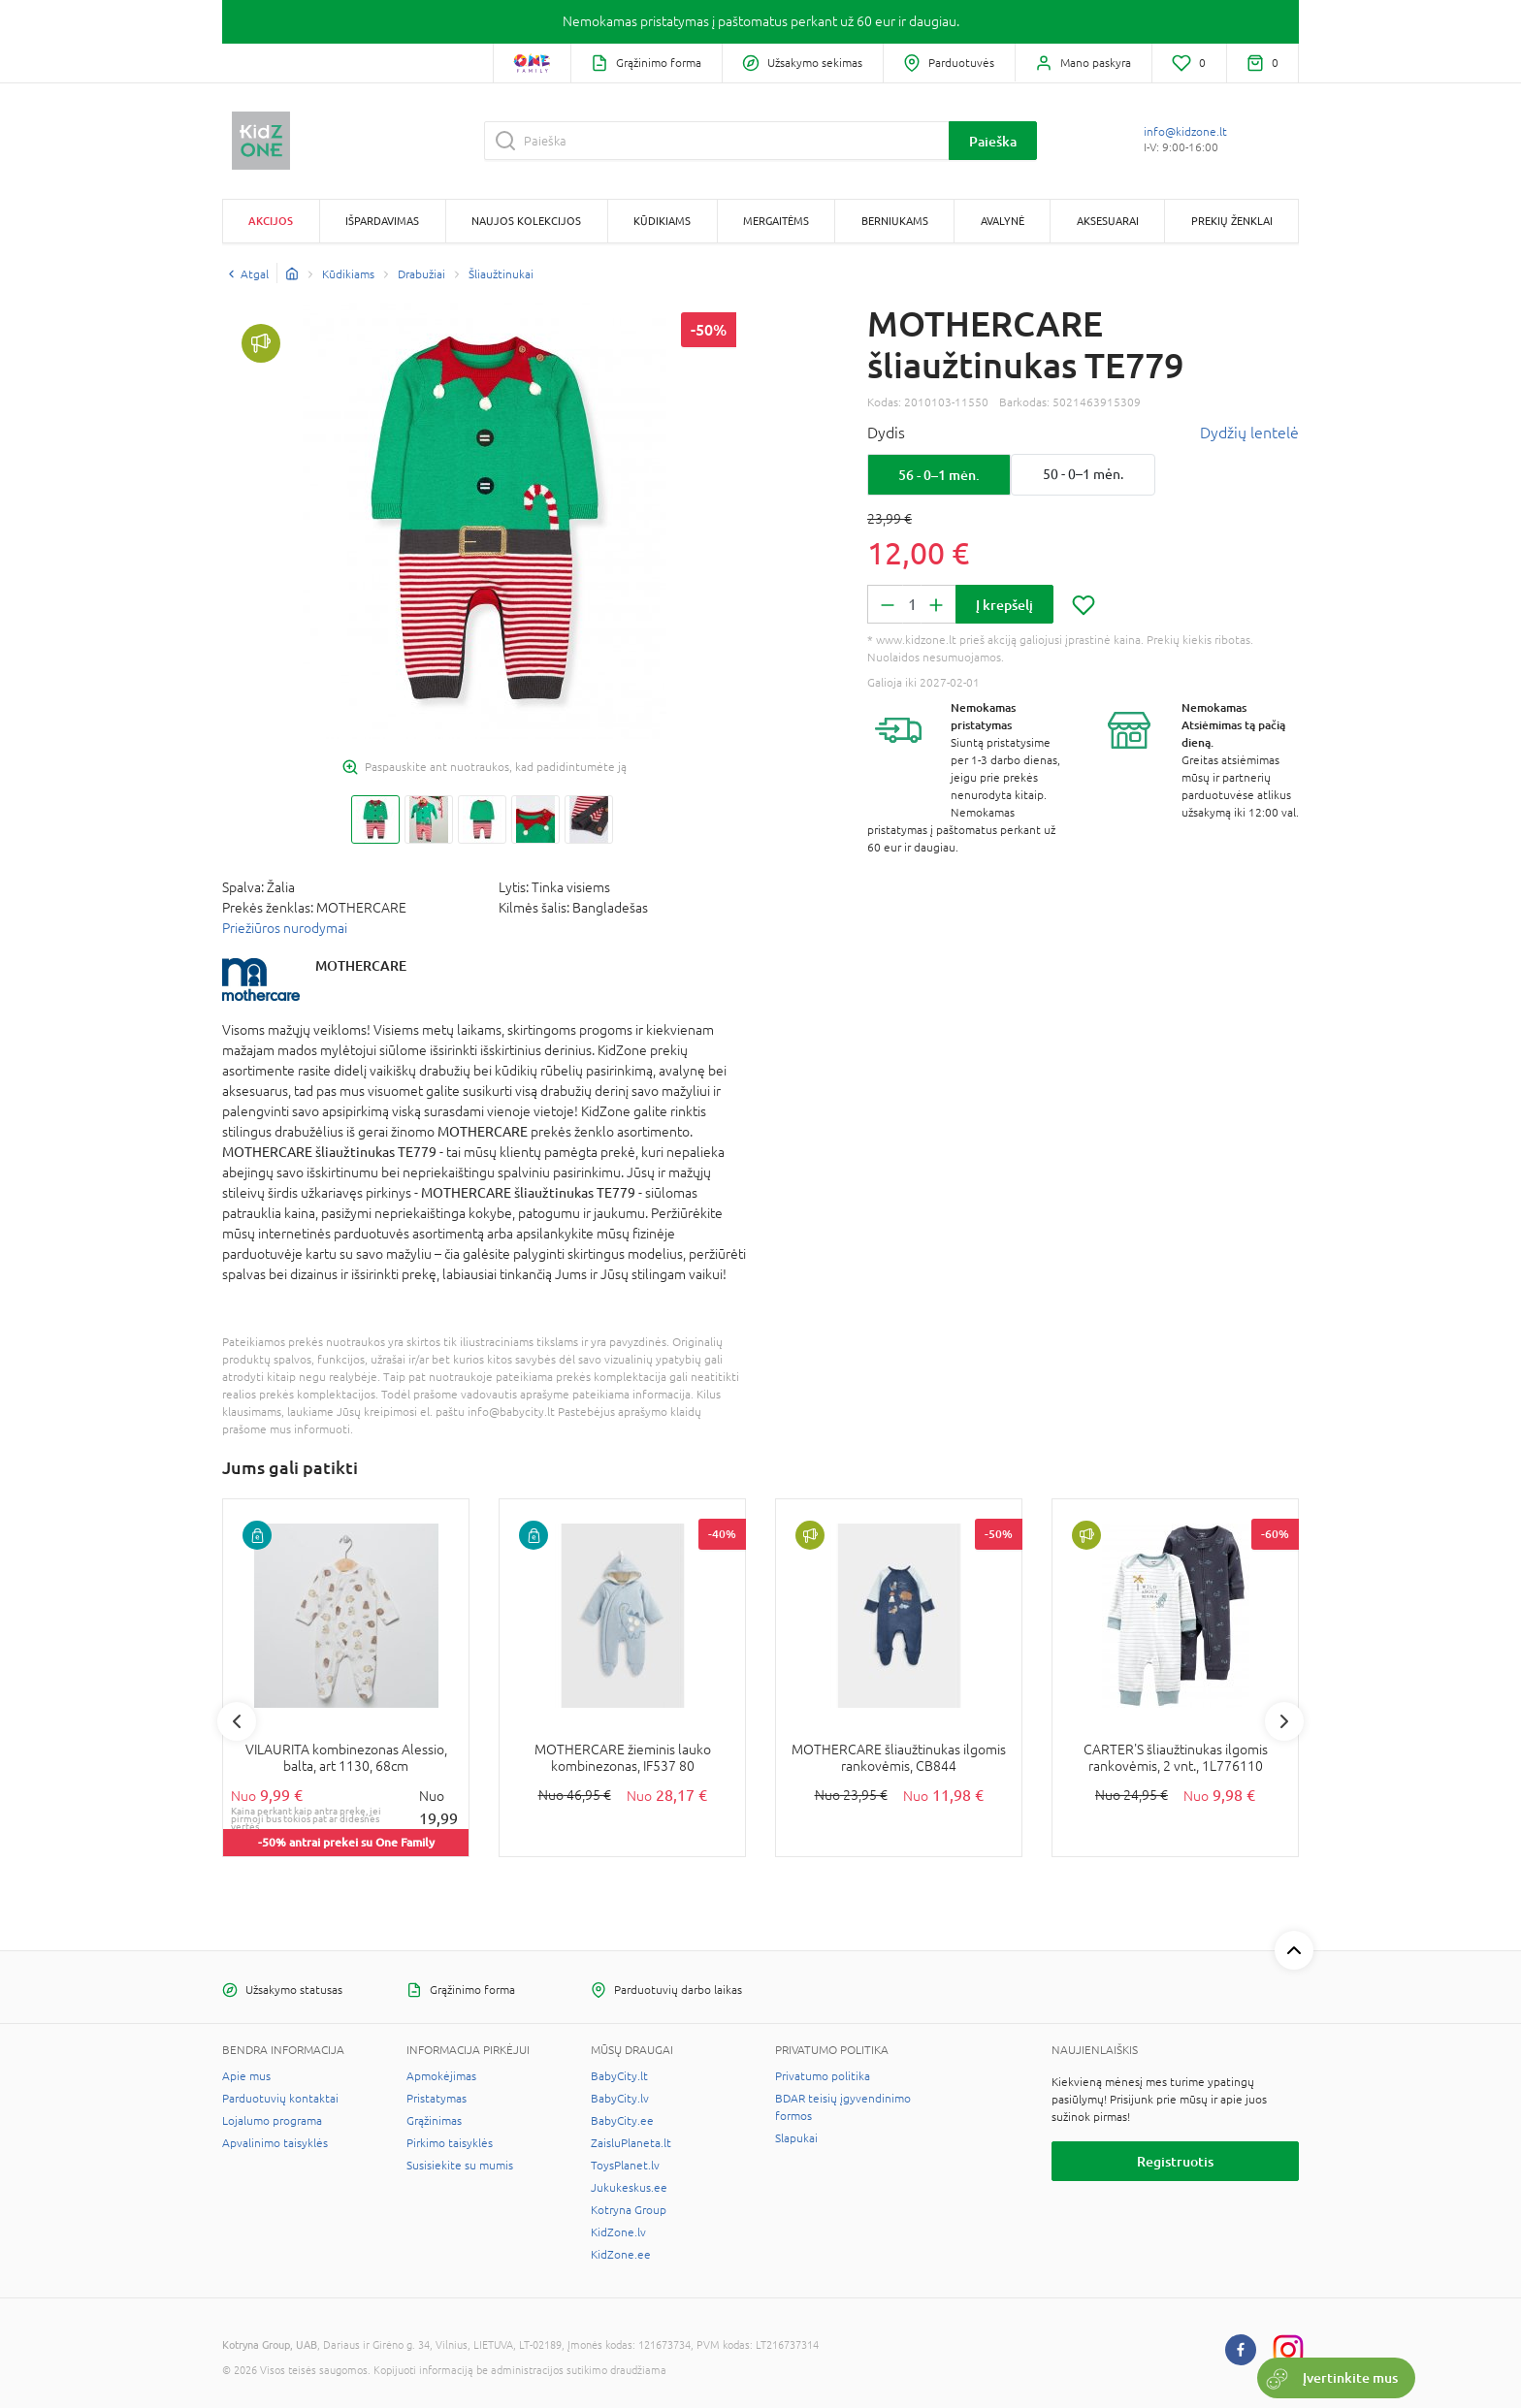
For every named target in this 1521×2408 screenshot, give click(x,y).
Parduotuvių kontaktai (280, 2098)
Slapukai (796, 2138)
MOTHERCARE (360, 965)
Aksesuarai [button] (1108, 220)
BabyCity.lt (619, 2076)
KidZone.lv (618, 2232)
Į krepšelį (1004, 604)
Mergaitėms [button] (776, 220)
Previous (236, 1721)
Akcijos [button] (270, 220)
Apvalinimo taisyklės (275, 2143)
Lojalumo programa (272, 2121)
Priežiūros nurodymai (284, 928)
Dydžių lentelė (1249, 432)
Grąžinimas (434, 2121)
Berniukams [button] (894, 220)
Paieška (993, 141)
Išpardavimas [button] (382, 220)
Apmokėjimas (441, 2076)
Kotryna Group (628, 2210)
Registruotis (1175, 2161)
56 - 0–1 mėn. (939, 474)
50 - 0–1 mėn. (1083, 474)
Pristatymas (436, 2098)
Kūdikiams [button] (662, 220)
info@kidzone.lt (1185, 132)
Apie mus (246, 2076)
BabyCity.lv (620, 2098)
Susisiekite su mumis (459, 2165)
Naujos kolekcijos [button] (526, 220)
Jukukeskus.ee (629, 2188)
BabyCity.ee (622, 2121)
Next (1284, 1721)
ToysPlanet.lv (625, 2165)
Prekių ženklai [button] (1232, 220)
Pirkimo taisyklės (449, 2143)
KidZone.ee (621, 2255)
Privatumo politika (822, 2076)
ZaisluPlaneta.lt (631, 2143)
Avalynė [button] (1002, 220)
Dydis (886, 432)
